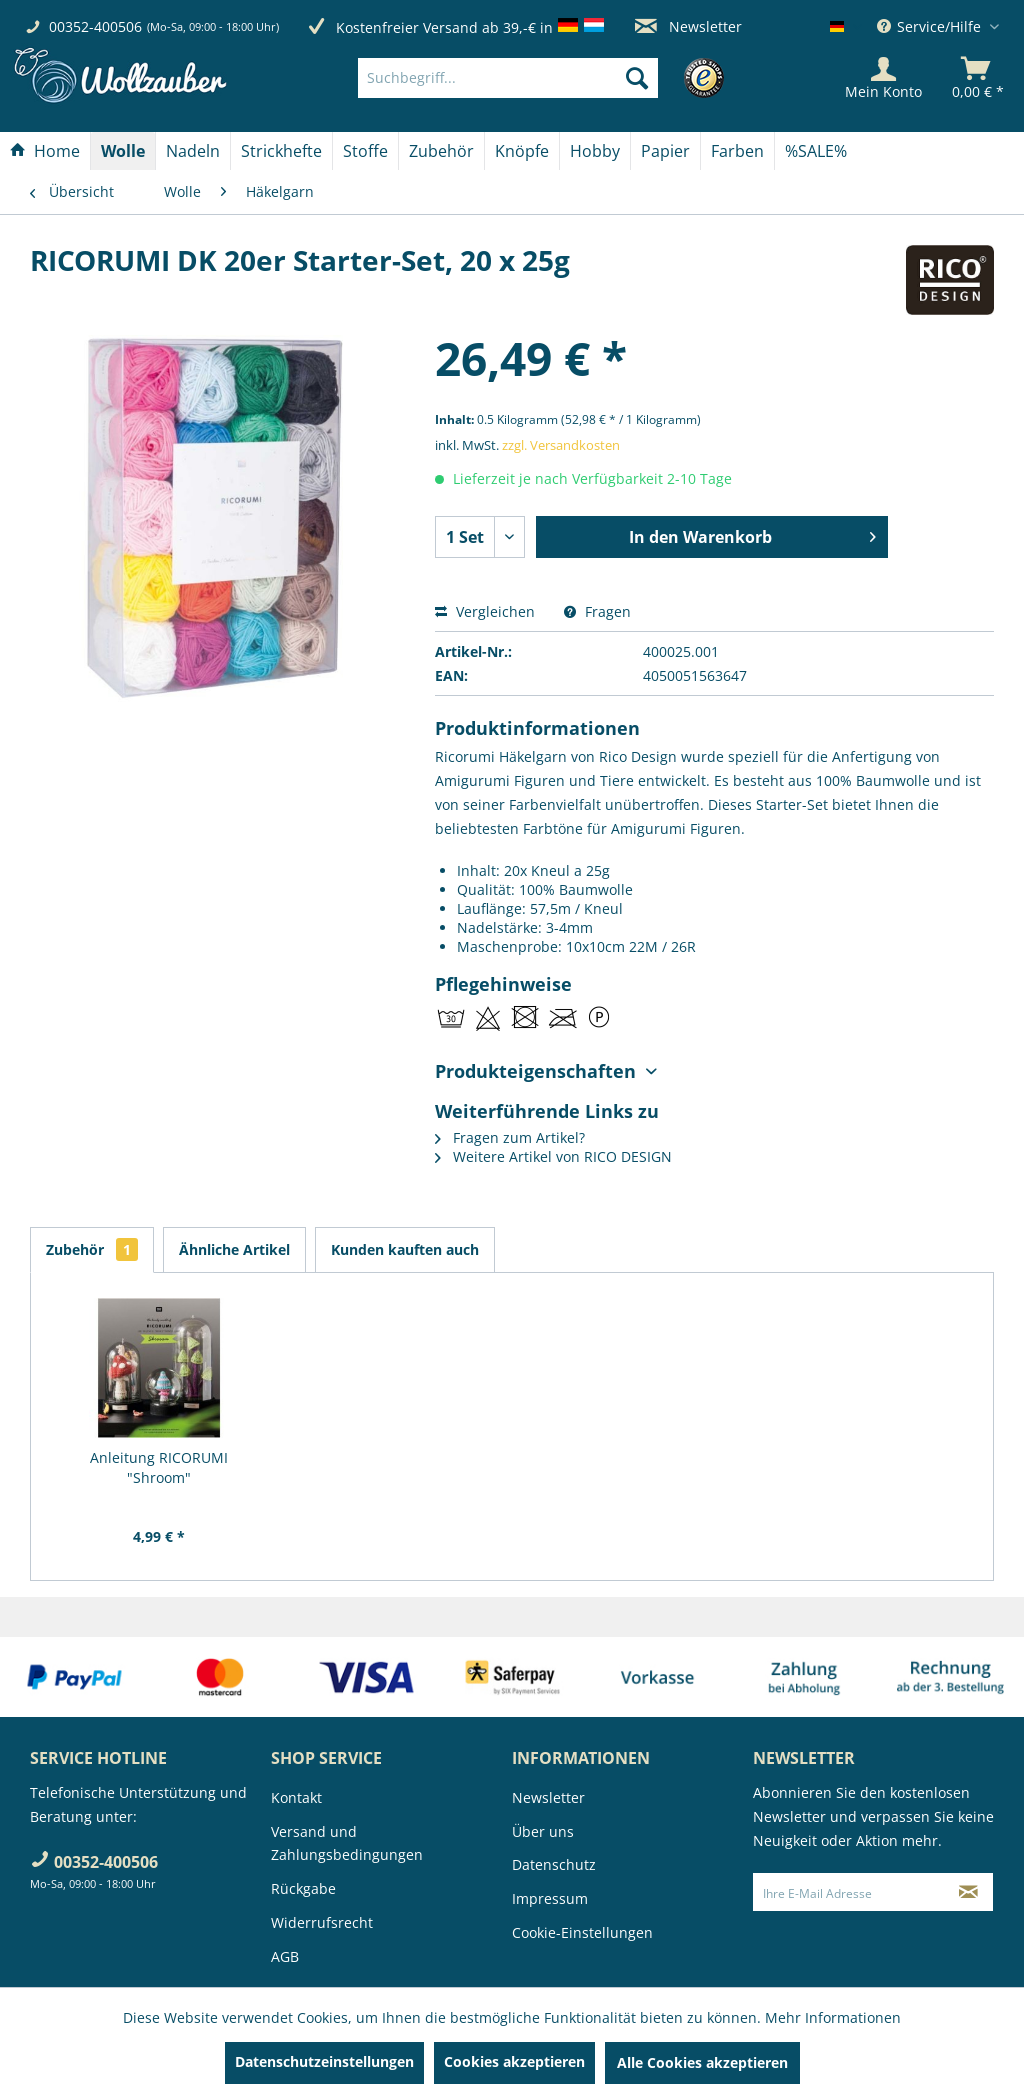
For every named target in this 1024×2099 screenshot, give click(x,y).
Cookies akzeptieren (514, 2061)
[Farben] (737, 151)
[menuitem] (538, 78)
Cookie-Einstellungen (582, 1932)
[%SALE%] (816, 151)
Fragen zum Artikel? (510, 1137)
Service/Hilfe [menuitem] (931, 26)
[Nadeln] (193, 151)
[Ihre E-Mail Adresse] (849, 1892)
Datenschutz (554, 1864)
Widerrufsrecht (322, 1922)
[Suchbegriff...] (508, 78)
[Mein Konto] (883, 78)
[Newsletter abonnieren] (969, 1892)
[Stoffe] (365, 151)
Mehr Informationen (833, 2017)
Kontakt (296, 1797)
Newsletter (688, 26)
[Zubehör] (441, 151)
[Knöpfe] (522, 151)
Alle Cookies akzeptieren (702, 2062)
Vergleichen (485, 611)
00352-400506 (95, 26)
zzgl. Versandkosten (561, 445)
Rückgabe (303, 1888)
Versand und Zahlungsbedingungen (347, 1843)
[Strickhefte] (281, 151)
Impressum (550, 1898)
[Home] (45, 151)
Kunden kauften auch (405, 1249)
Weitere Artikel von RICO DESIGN (553, 1156)
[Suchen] (637, 78)
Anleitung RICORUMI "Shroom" (159, 1467)
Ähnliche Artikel (234, 1249)
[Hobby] (595, 151)
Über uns (543, 1831)
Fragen (597, 611)
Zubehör (92, 1249)
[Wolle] (123, 151)
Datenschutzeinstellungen (324, 2061)
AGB (285, 1956)
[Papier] (665, 151)
